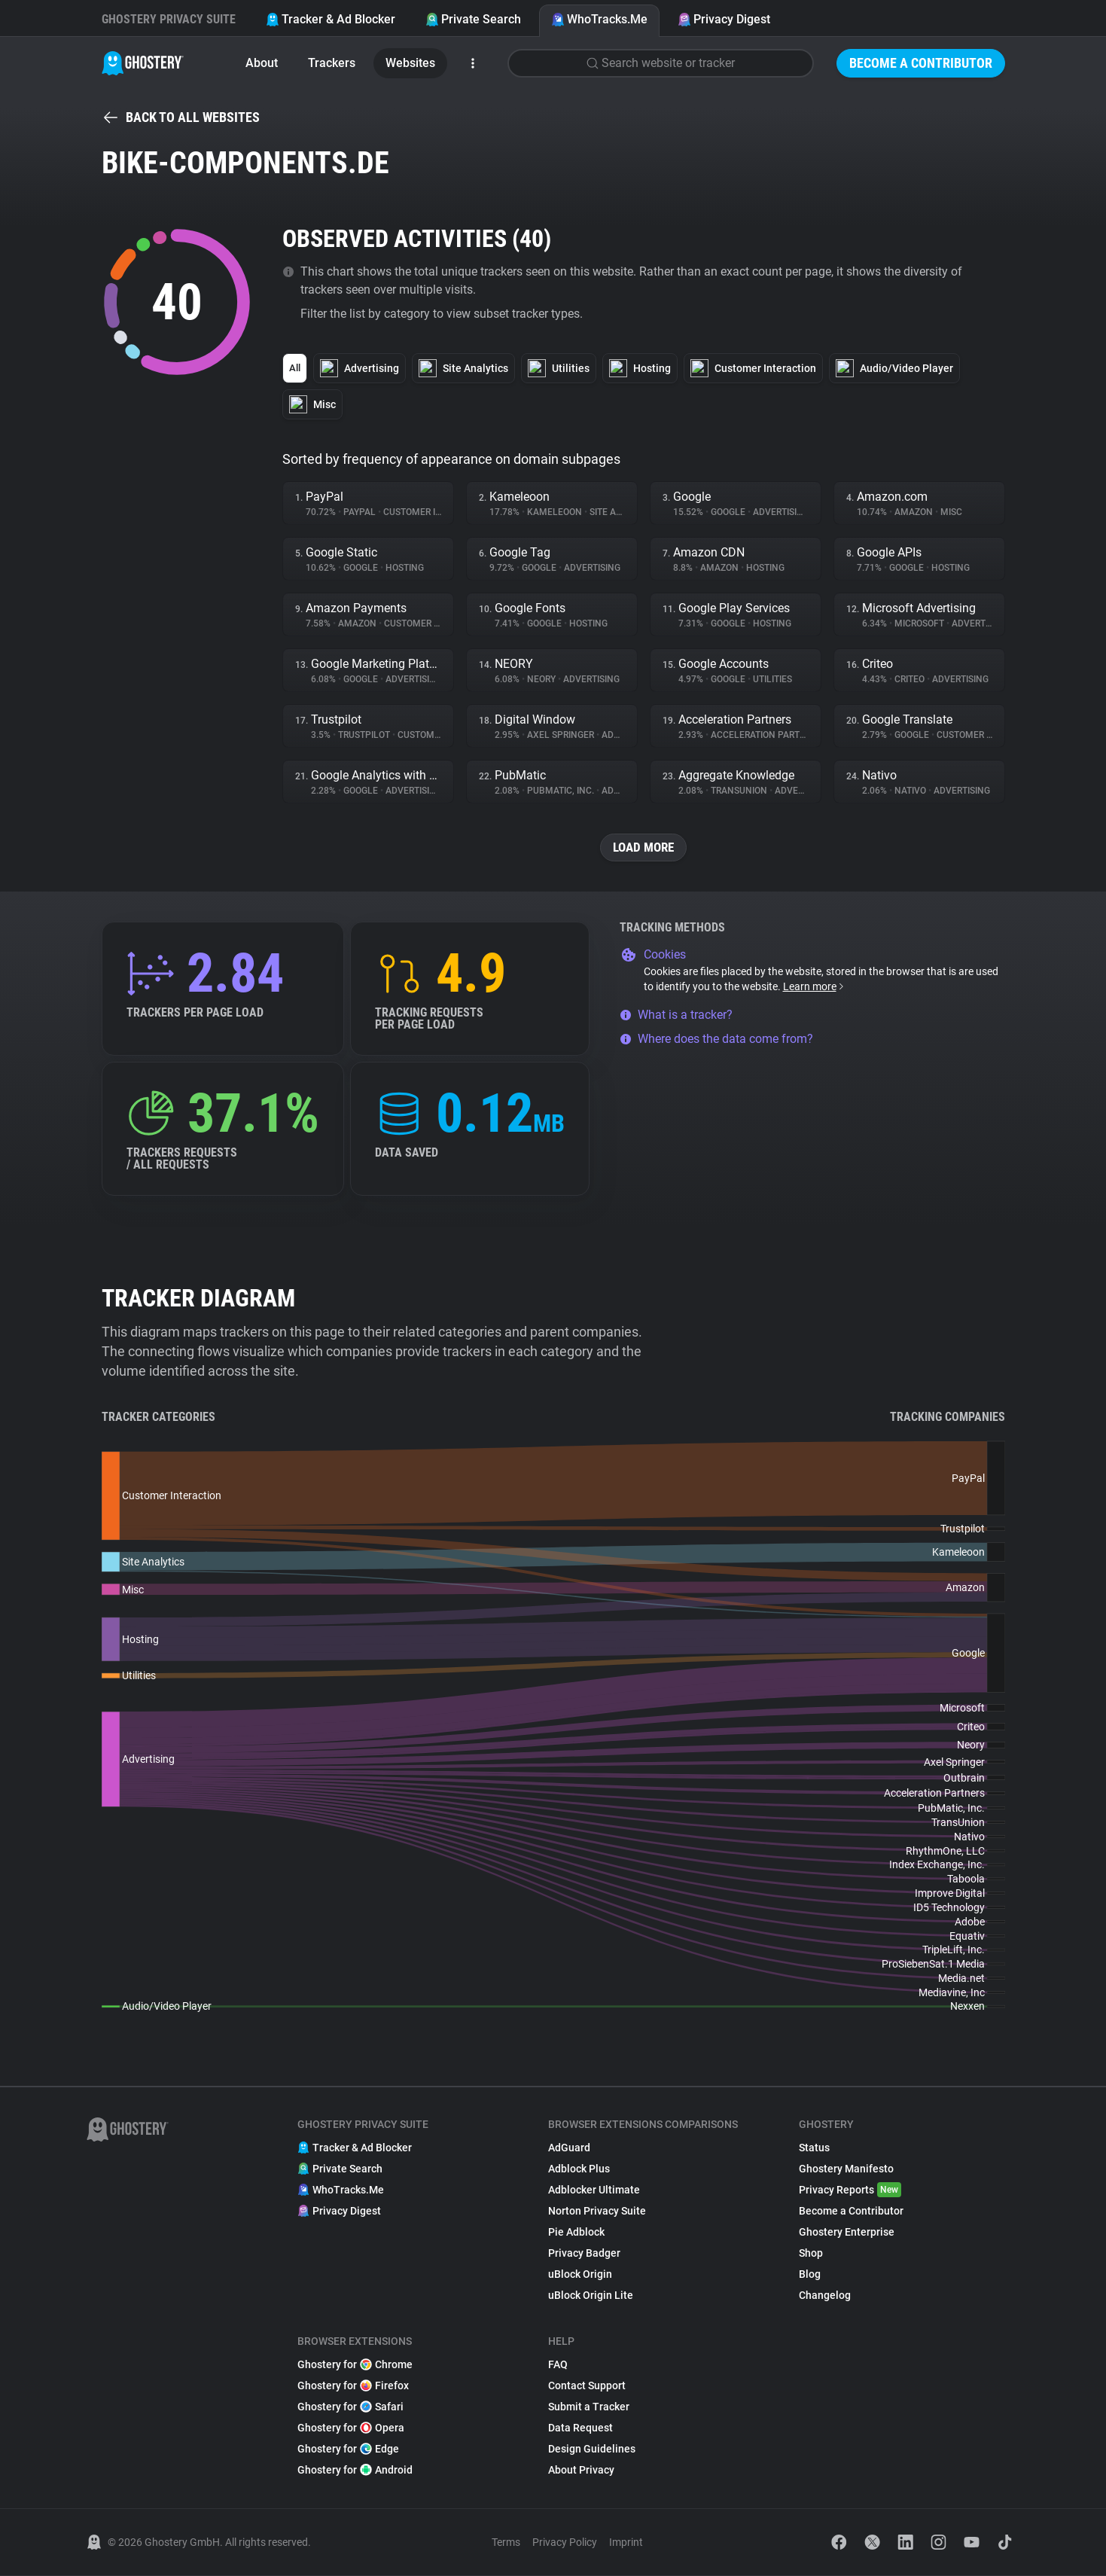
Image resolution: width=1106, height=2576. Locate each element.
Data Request (580, 2428)
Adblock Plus (579, 2169)
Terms (506, 2543)
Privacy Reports (850, 2190)
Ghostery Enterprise (846, 2233)
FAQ (558, 2365)
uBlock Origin (580, 2275)
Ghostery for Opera (350, 2428)
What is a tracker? (676, 1015)
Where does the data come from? (716, 1039)
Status (814, 2148)
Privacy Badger (584, 2254)
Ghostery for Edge (348, 2449)
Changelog (825, 2296)
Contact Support (587, 2386)
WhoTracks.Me (599, 19)
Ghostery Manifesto (846, 2169)
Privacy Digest (724, 19)
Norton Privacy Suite (597, 2212)
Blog (810, 2275)
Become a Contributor (920, 63)
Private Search (473, 19)
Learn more (814, 987)
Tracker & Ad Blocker (330, 19)
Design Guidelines (591, 2449)
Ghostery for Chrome (355, 2365)
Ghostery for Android (355, 2471)
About (261, 63)
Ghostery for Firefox (353, 2386)
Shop (811, 2254)
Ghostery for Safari (350, 2407)
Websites (410, 63)
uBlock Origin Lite (590, 2296)
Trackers (331, 63)
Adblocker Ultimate (594, 2190)
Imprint (626, 2543)
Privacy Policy (564, 2543)
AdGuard (569, 2148)
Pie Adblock (576, 2233)
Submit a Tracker (588, 2407)
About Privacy (581, 2471)
